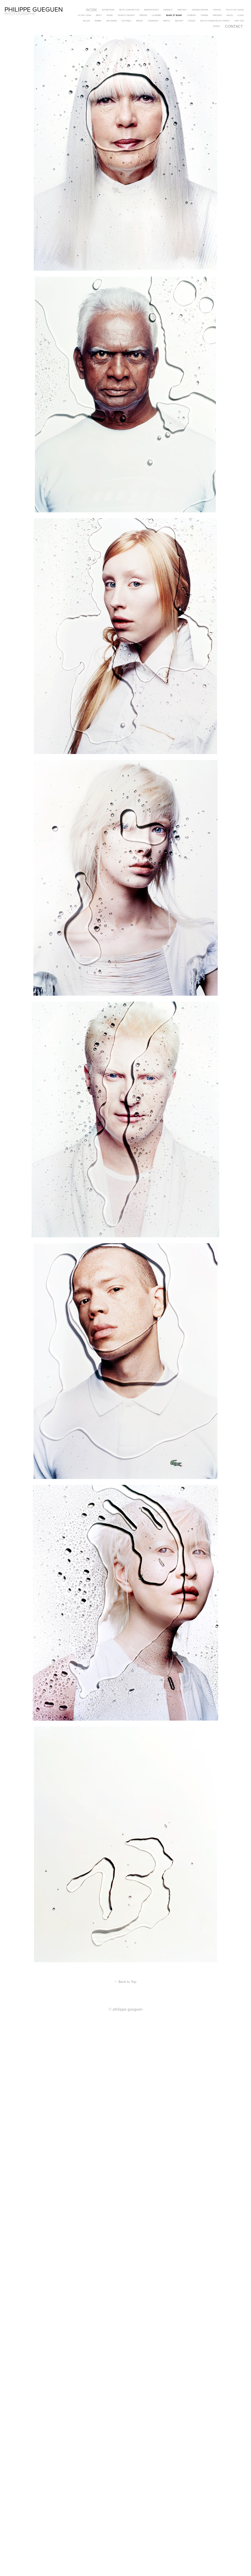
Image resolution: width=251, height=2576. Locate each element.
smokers (217, 15)
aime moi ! (182, 9)
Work (91, 10)
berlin (139, 20)
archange (111, 20)
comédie (191, 15)
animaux (167, 9)
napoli (166, 20)
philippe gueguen (34, 9)
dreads (143, 15)
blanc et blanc (174, 15)
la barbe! (156, 15)
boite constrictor (129, 9)
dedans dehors (200, 9)
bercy (99, 15)
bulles (86, 20)
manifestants (151, 9)
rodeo (216, 26)
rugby (110, 15)
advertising (108, 9)
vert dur (239, 20)
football (127, 20)
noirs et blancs (126, 15)
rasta (230, 15)
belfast (179, 20)
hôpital (217, 9)
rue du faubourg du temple (215, 20)
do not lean (84, 15)
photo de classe (235, 9)
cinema (204, 15)
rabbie (98, 20)
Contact (234, 26)
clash (240, 15)
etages (191, 20)
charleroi (153, 20)
